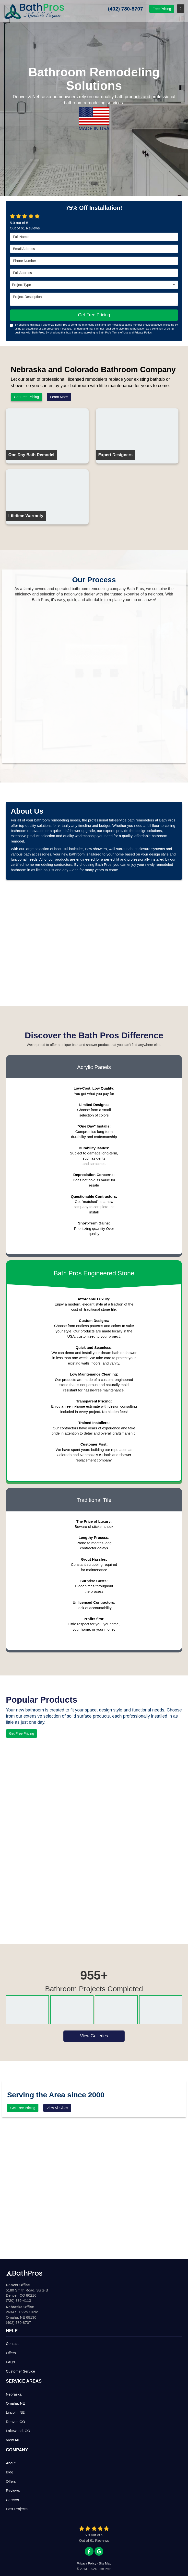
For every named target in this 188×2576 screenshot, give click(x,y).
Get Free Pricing (94, 314)
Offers (11, 2353)
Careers (12, 2500)
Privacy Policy (142, 332)
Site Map (105, 2563)
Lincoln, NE (15, 2412)
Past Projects (16, 2509)
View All (12, 2440)
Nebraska (14, 2394)
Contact (12, 2343)
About (10, 2463)
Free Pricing (162, 9)
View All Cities (57, 2108)
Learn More (59, 397)
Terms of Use (120, 332)
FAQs (10, 2362)
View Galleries (94, 2035)
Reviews (13, 2490)
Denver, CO (15, 2422)
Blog (9, 2472)
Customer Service (20, 2371)
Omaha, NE (15, 2403)
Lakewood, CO (18, 2431)
